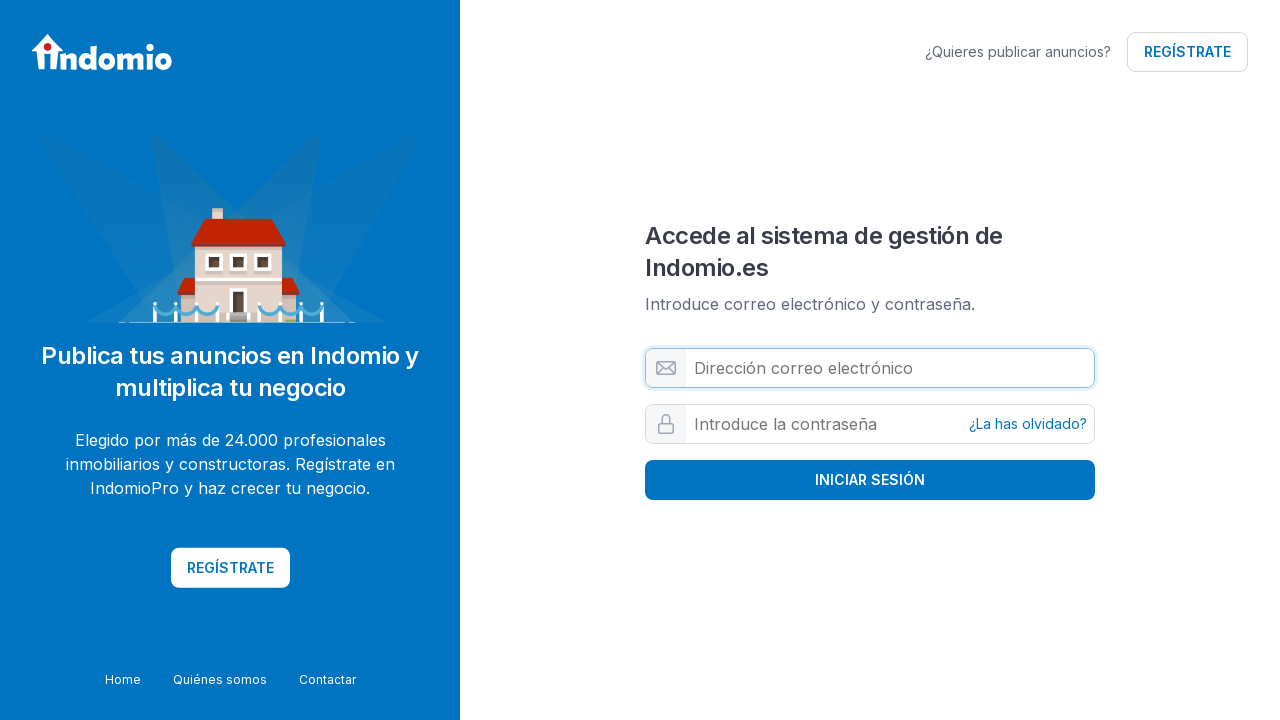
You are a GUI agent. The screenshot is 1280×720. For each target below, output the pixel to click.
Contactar (327, 679)
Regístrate (1187, 51)
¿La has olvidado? (1028, 424)
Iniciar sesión (870, 479)
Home (123, 679)
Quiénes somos (220, 679)
